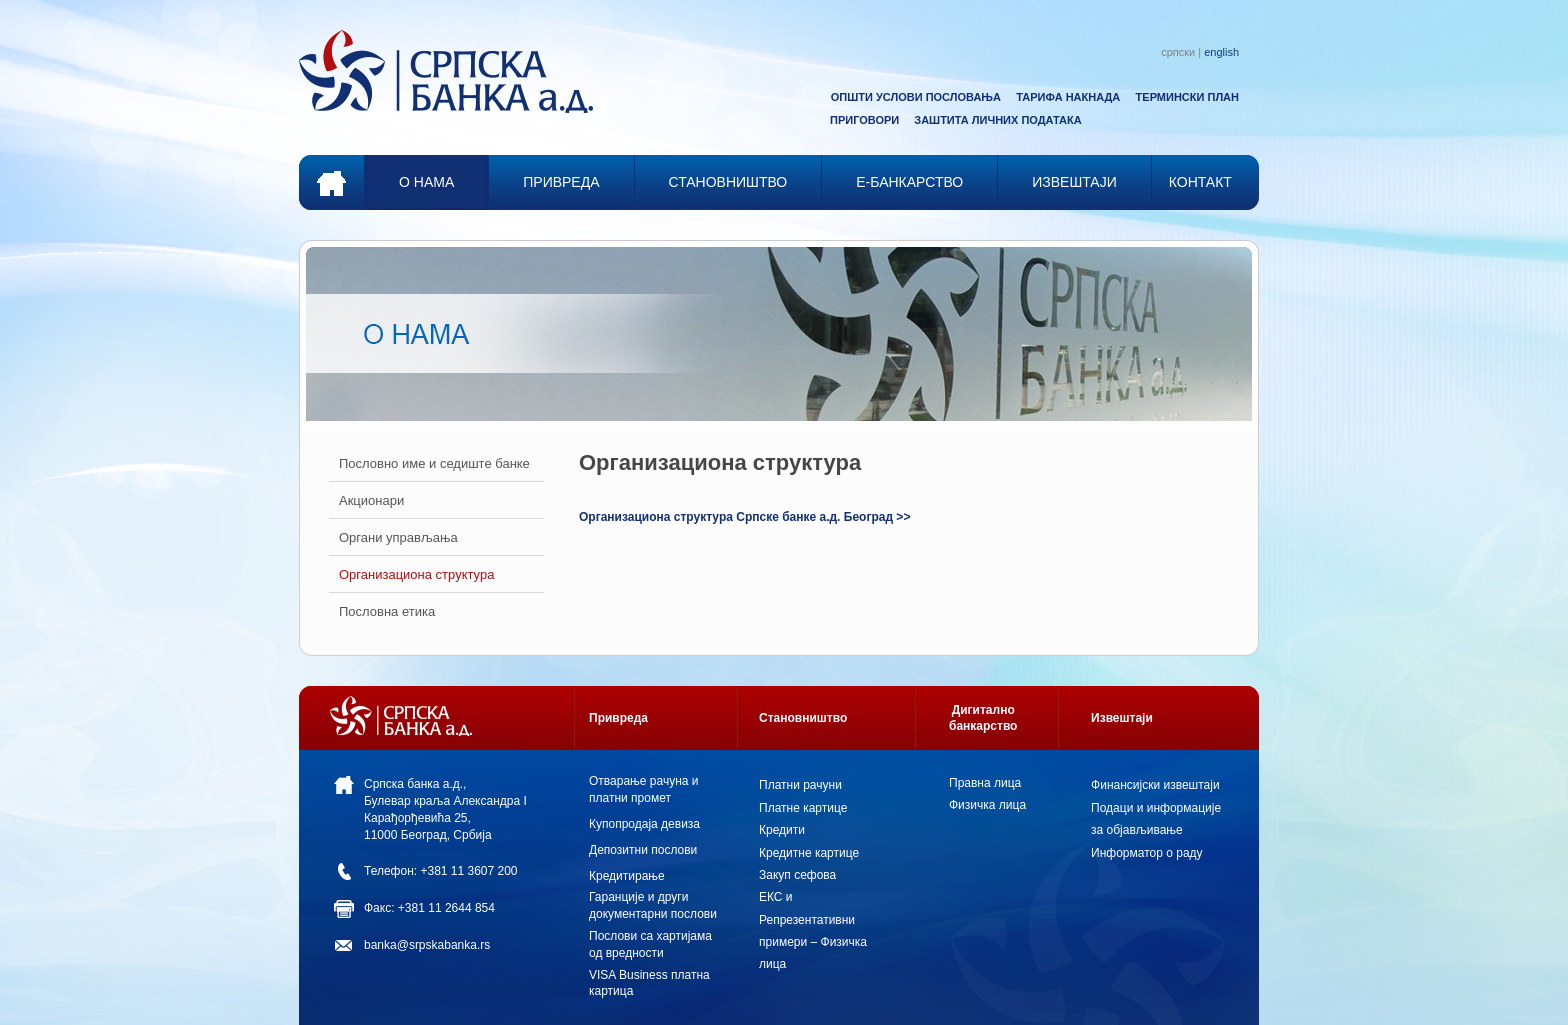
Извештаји (1122, 718)
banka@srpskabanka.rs (427, 945)
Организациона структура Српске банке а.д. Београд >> (744, 517)
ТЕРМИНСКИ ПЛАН (1187, 97)
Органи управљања (398, 537)
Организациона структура (416, 574)
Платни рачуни (800, 785)
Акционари (371, 500)
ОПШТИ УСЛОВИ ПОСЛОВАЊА (916, 97)
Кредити (782, 830)
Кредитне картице (809, 853)
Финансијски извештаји (1155, 785)
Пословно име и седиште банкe (434, 463)
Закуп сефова (797, 875)
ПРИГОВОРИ (864, 120)
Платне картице (803, 808)
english (1221, 52)
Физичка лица (987, 805)
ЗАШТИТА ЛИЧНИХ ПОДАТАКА (997, 120)
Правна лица (985, 783)
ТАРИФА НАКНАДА (1068, 97)
